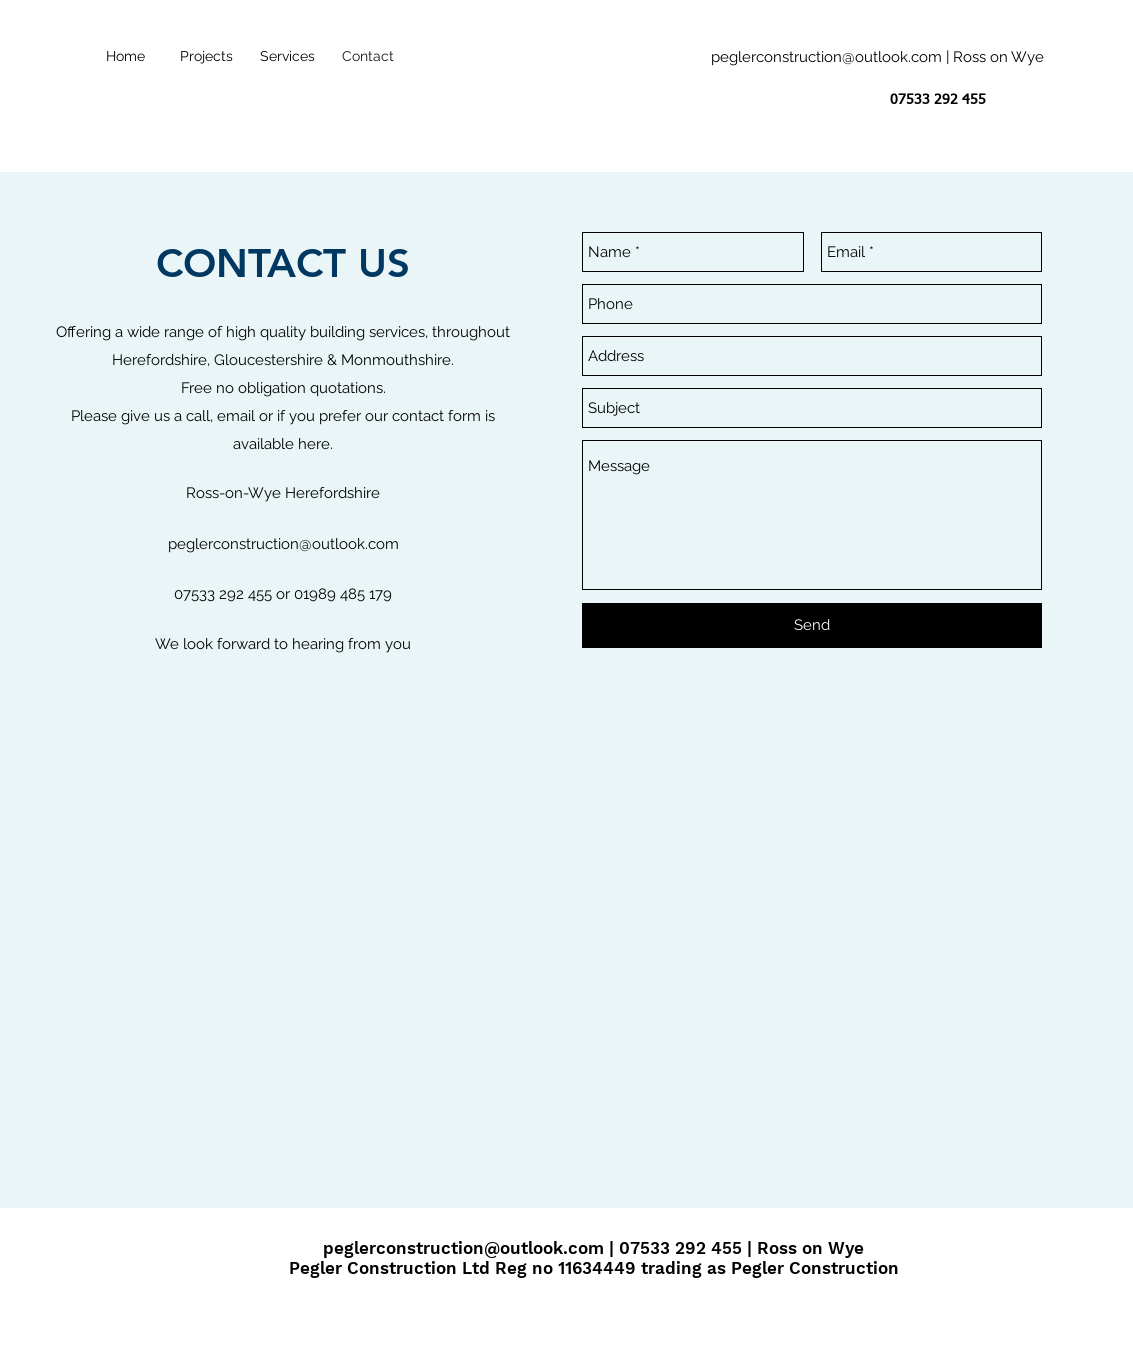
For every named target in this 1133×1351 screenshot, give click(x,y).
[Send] (812, 625)
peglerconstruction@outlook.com (826, 57)
